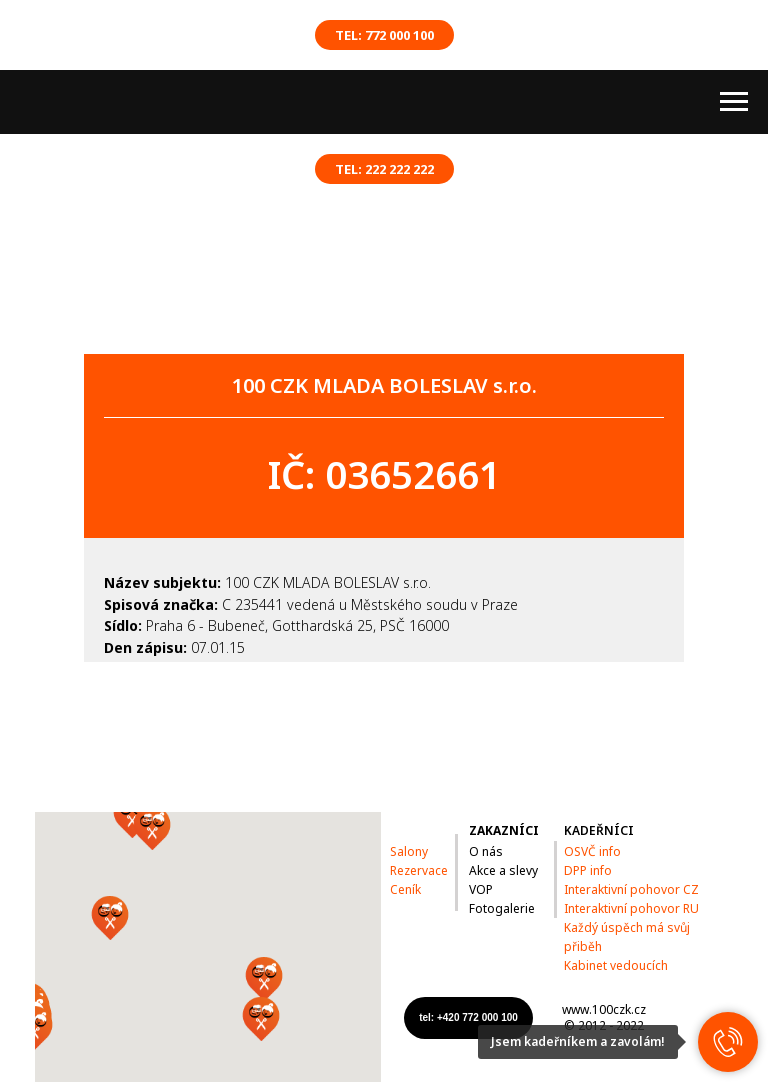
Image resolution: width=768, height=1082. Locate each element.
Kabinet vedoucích (616, 965)
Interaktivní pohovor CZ (631, 889)
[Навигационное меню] (734, 102)
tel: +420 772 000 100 (468, 1017)
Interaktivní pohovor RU (631, 908)
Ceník (405, 889)
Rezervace (419, 870)
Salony (409, 851)
